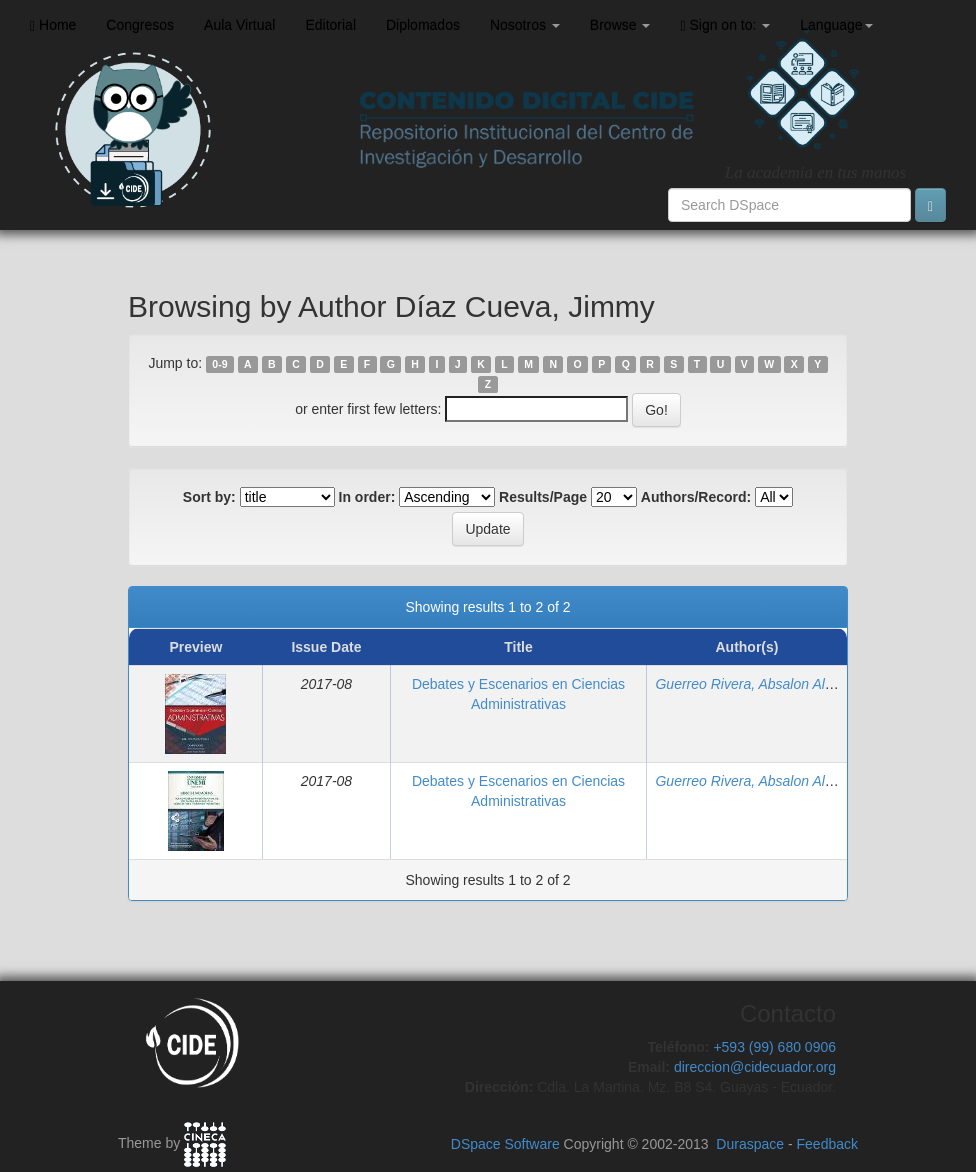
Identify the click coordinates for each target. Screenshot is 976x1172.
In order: (367, 497)
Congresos (140, 25)
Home (53, 25)
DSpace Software (505, 1144)
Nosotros (525, 25)
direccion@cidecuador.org (755, 1067)
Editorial (330, 25)
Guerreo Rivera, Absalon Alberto (755, 684)
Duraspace (750, 1144)
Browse (620, 25)
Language (836, 25)
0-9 (219, 364)
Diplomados (423, 25)
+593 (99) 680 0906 (774, 1047)
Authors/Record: (696, 497)
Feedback (827, 1144)
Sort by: (209, 497)
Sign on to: (725, 25)
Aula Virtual (239, 25)
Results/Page (543, 497)
